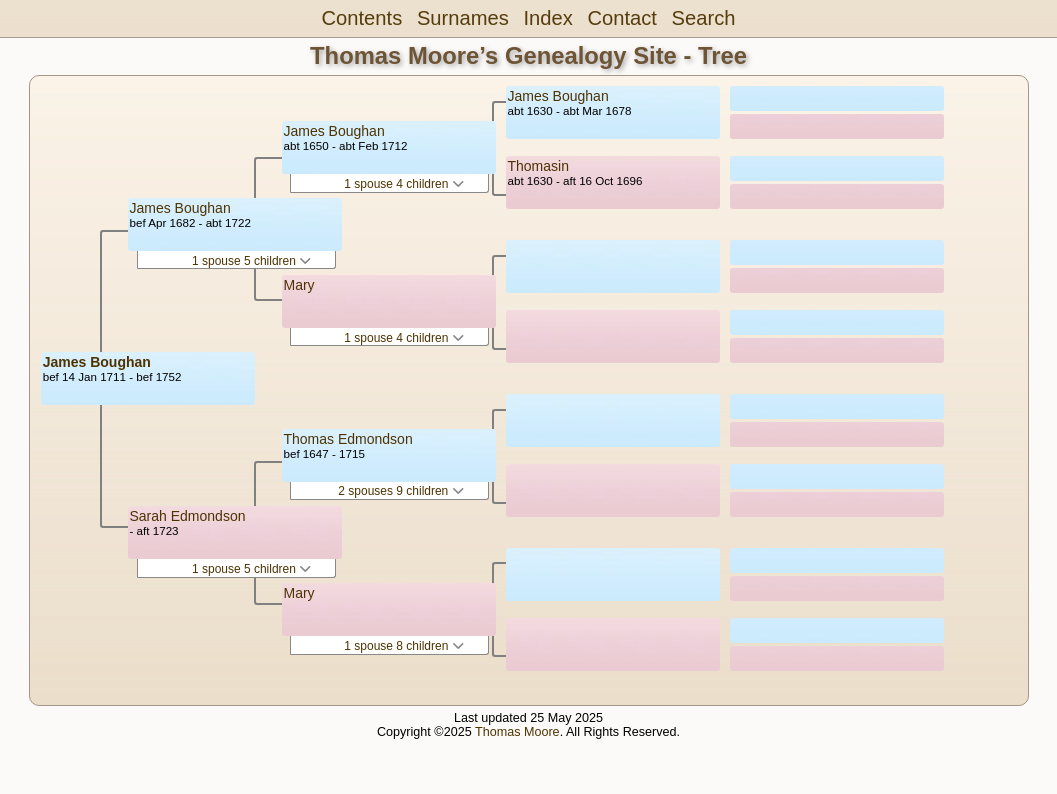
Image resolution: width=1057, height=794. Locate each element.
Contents (362, 18)
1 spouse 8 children (403, 646)
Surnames (463, 18)
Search (704, 18)
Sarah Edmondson (188, 516)
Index (547, 18)
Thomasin (538, 166)
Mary (299, 285)
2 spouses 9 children (400, 491)
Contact (621, 18)
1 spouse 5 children (251, 261)
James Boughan (97, 362)
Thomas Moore (517, 732)
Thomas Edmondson (348, 439)
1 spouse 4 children (403, 184)
